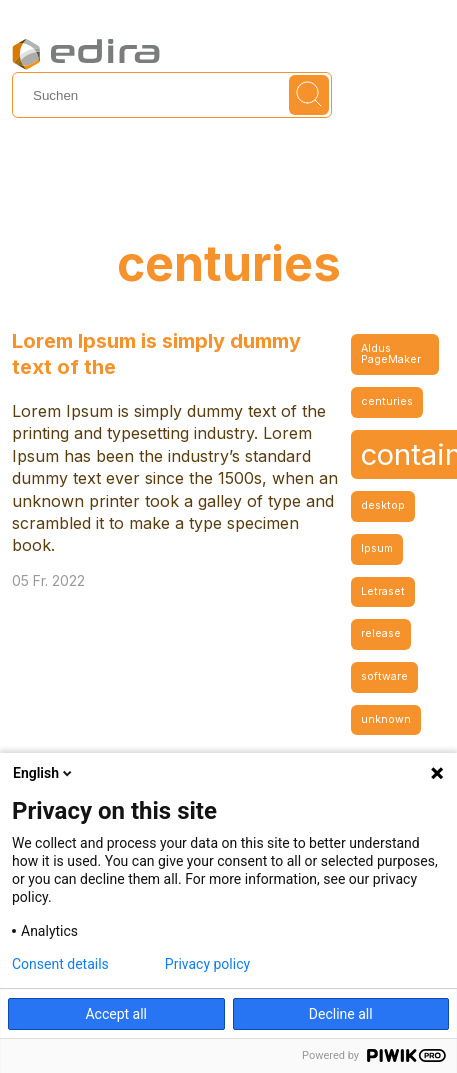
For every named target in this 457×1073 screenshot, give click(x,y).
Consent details (60, 964)
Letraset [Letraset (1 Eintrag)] (383, 591)
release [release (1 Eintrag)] (381, 633)
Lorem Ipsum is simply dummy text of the (156, 354)
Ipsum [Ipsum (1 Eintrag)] (377, 548)
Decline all (341, 1014)
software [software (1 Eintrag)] (384, 676)
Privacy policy (207, 964)
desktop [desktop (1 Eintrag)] (383, 505)
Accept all (116, 1014)
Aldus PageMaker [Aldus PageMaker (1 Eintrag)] (391, 354)
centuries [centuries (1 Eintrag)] (387, 401)
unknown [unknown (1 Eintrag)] (386, 719)
